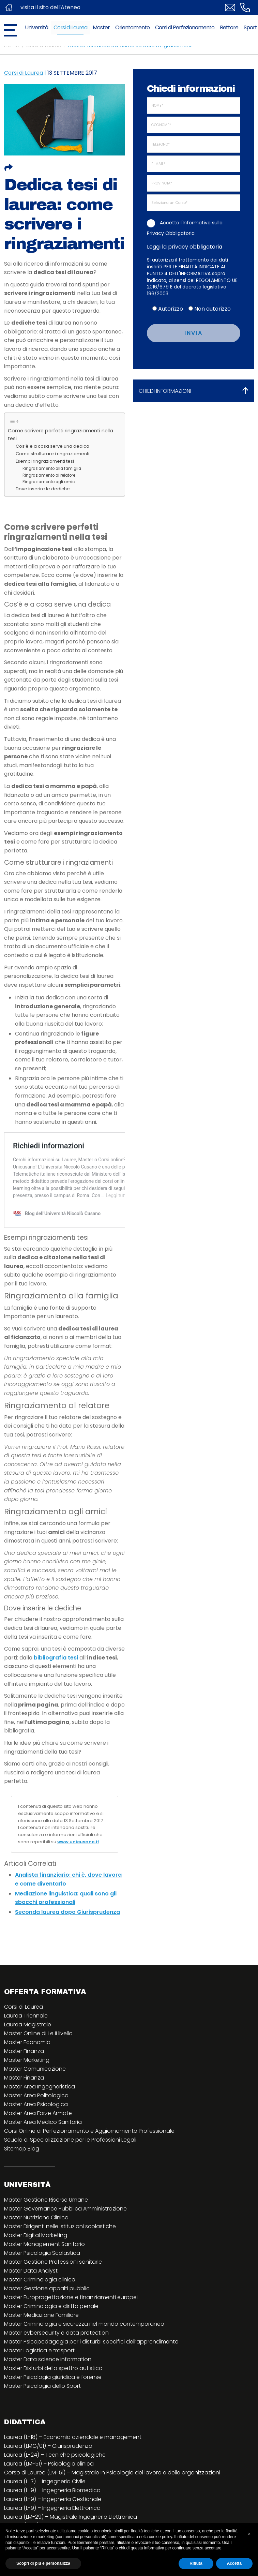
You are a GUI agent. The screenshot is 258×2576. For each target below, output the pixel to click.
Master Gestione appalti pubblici (47, 2317)
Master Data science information (47, 2388)
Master (101, 27)
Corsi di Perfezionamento (184, 27)
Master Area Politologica (36, 2124)
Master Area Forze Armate (38, 2142)
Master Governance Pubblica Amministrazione (65, 2238)
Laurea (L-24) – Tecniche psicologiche (55, 2484)
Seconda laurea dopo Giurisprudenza (67, 1941)
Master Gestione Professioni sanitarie (53, 2291)
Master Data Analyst (31, 2300)
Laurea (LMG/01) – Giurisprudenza (48, 2475)
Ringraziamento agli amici (49, 482)
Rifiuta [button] (195, 2563)
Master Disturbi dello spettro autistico (53, 2397)
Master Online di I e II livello (38, 2062)
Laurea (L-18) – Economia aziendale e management (72, 2466)
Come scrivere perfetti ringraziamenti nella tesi (60, 434)
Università (36, 27)
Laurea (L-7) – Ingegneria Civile (45, 2510)
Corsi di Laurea (70, 27)
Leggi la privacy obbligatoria (184, 247)
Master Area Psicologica (36, 2133)
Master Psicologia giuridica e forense (53, 2406)
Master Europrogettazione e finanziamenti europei (71, 2326)
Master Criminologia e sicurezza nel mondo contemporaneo (84, 2353)
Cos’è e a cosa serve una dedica (52, 446)
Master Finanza (24, 2080)
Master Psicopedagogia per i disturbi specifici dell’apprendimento (91, 2370)
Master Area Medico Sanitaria (43, 2151)
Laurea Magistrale (27, 2053)
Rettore (229, 27)
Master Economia (27, 2071)
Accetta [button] (234, 2563)
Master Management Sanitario (44, 2273)
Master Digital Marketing (35, 2264)
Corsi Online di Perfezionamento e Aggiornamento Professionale (89, 2160)
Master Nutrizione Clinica (36, 2246)
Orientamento (132, 27)
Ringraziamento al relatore (48, 475)
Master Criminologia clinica (39, 2308)
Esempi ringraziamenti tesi (45, 461)
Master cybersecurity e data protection (56, 2362)
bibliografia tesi (56, 1687)
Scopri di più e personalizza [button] (43, 2563)
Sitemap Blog (21, 2178)
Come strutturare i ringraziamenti (52, 453)
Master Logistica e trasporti (40, 2379)
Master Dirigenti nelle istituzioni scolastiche (60, 2255)
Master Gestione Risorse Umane (46, 2229)
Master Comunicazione (35, 2098)
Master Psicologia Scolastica (42, 2282)
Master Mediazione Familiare (41, 2344)
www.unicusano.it (78, 1870)
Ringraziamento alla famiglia (51, 468)
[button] (249, 2533)
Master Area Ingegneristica (39, 2115)
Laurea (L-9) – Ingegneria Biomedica (52, 2519)
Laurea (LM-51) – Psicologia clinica (49, 2493)
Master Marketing (26, 2089)
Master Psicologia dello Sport (42, 2415)
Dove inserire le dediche (43, 489)
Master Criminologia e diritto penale (51, 2335)
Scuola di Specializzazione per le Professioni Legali (70, 2169)
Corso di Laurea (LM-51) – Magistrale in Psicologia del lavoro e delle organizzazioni (112, 2501)
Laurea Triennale (26, 2045)
